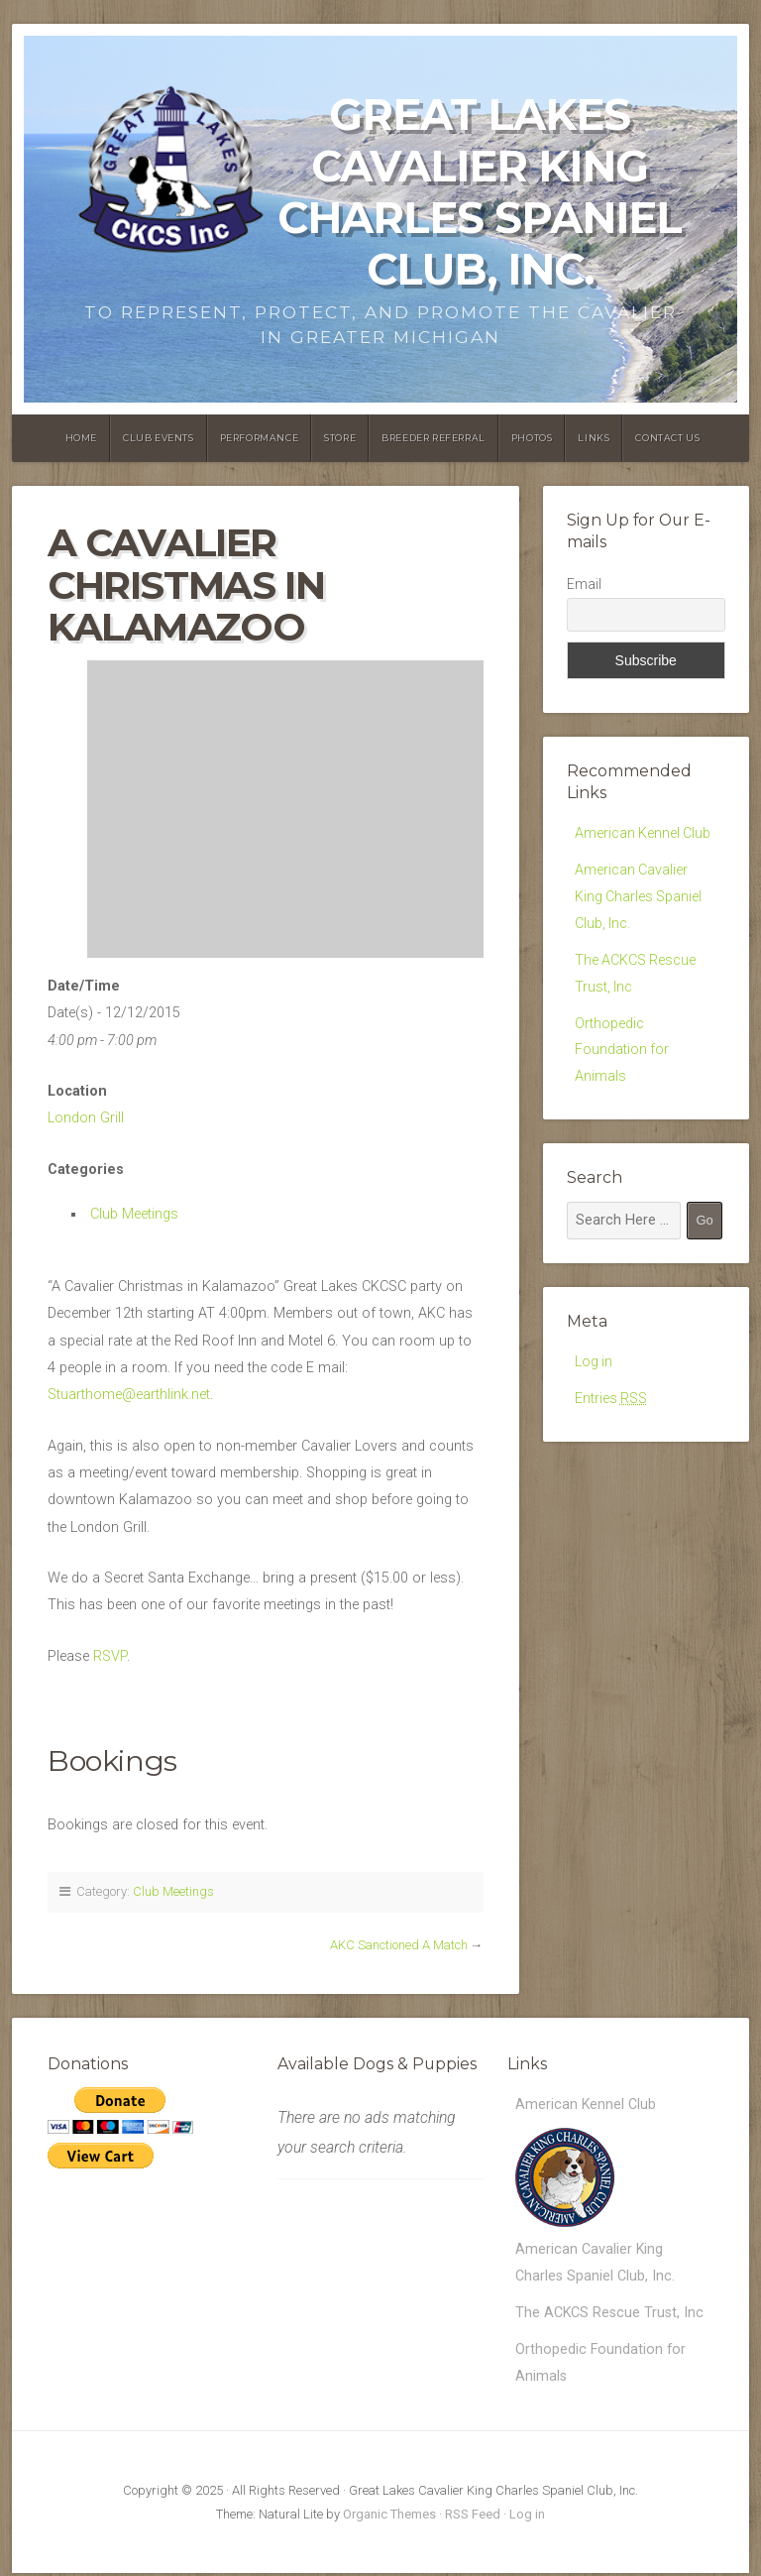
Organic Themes (389, 2517)
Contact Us (667, 437)
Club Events (158, 437)
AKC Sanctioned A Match (399, 1944)
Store (340, 437)
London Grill (86, 1118)
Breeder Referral (433, 437)
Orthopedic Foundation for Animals (622, 1053)
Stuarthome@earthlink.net (129, 1394)
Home (81, 437)
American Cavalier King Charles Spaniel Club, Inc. (639, 897)
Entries (611, 1402)
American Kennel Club (643, 833)
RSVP (110, 1656)
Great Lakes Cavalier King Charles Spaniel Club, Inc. (479, 191)
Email (584, 584)
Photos (532, 437)
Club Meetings (134, 1214)
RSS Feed (472, 2517)
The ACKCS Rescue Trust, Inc (610, 2313)
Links (593, 437)
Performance (259, 437)
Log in (594, 1365)
